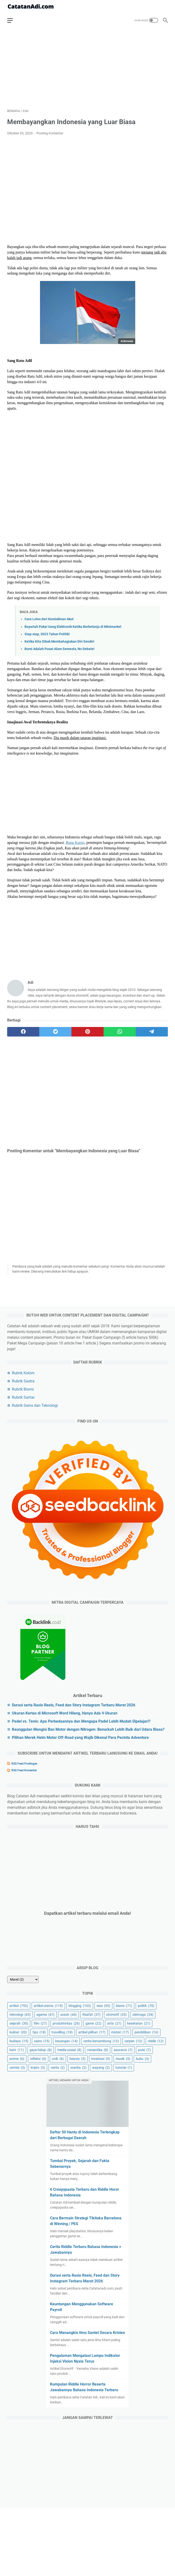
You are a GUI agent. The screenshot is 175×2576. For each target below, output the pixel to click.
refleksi (38, 2059)
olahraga (142, 2014)
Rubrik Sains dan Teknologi (35, 1405)
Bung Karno (75, 843)
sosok (68, 2014)
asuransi (123, 2050)
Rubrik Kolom (23, 1373)
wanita (78, 2067)
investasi (100, 2059)
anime (17, 2059)
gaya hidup (41, 2050)
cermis (17, 2067)
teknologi (20, 2014)
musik (123, 2059)
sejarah (19, 2023)
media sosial (69, 2050)
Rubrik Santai (23, 1397)
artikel (19, 2006)
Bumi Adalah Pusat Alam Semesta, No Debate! (60, 649)
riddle (156, 2041)
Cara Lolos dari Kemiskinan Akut (49, 619)
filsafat (91, 2014)
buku (142, 2059)
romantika (97, 2050)
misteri (120, 2032)
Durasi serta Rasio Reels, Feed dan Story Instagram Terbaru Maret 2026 (73, 1705)
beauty (77, 2059)
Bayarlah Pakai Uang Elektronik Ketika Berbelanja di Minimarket (73, 627)
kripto (38, 2067)
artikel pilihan (91, 2032)
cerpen (133, 2041)
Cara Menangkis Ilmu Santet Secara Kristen (87, 2332)
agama (45, 2014)
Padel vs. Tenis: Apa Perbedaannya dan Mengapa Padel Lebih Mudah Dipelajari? (81, 1721)
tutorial (123, 2067)
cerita (58, 2067)
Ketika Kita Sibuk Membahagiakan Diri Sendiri (59, 642)
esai (103, 2006)
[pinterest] (87, 1032)
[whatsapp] (120, 1032)
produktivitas (66, 2023)
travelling (62, 2032)
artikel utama (48, 2006)
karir (17, 2050)
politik (146, 2006)
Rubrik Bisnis (23, 1389)
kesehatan (138, 2023)
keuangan (66, 2041)
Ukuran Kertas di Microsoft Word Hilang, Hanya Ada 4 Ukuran (64, 1713)
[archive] (23, 1979)
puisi (144, 2050)
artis (114, 2023)
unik (58, 2059)
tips (39, 2032)
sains (42, 2041)
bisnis (124, 2006)
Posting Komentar (49, 133)
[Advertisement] (87, 68)
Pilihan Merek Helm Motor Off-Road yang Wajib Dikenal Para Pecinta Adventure (80, 1737)
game (93, 2023)
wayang (101, 2067)
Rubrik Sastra (23, 1381)
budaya (19, 2041)
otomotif (116, 2014)
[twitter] (55, 1032)
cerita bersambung (101, 2041)
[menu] (13, 20)
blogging (80, 2006)
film (40, 2023)
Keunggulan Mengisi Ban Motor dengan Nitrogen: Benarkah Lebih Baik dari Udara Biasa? (88, 1729)
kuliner (18, 2032)
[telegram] (152, 1032)
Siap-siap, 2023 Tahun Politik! (47, 634)
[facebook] (23, 1032)
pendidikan (146, 2032)
